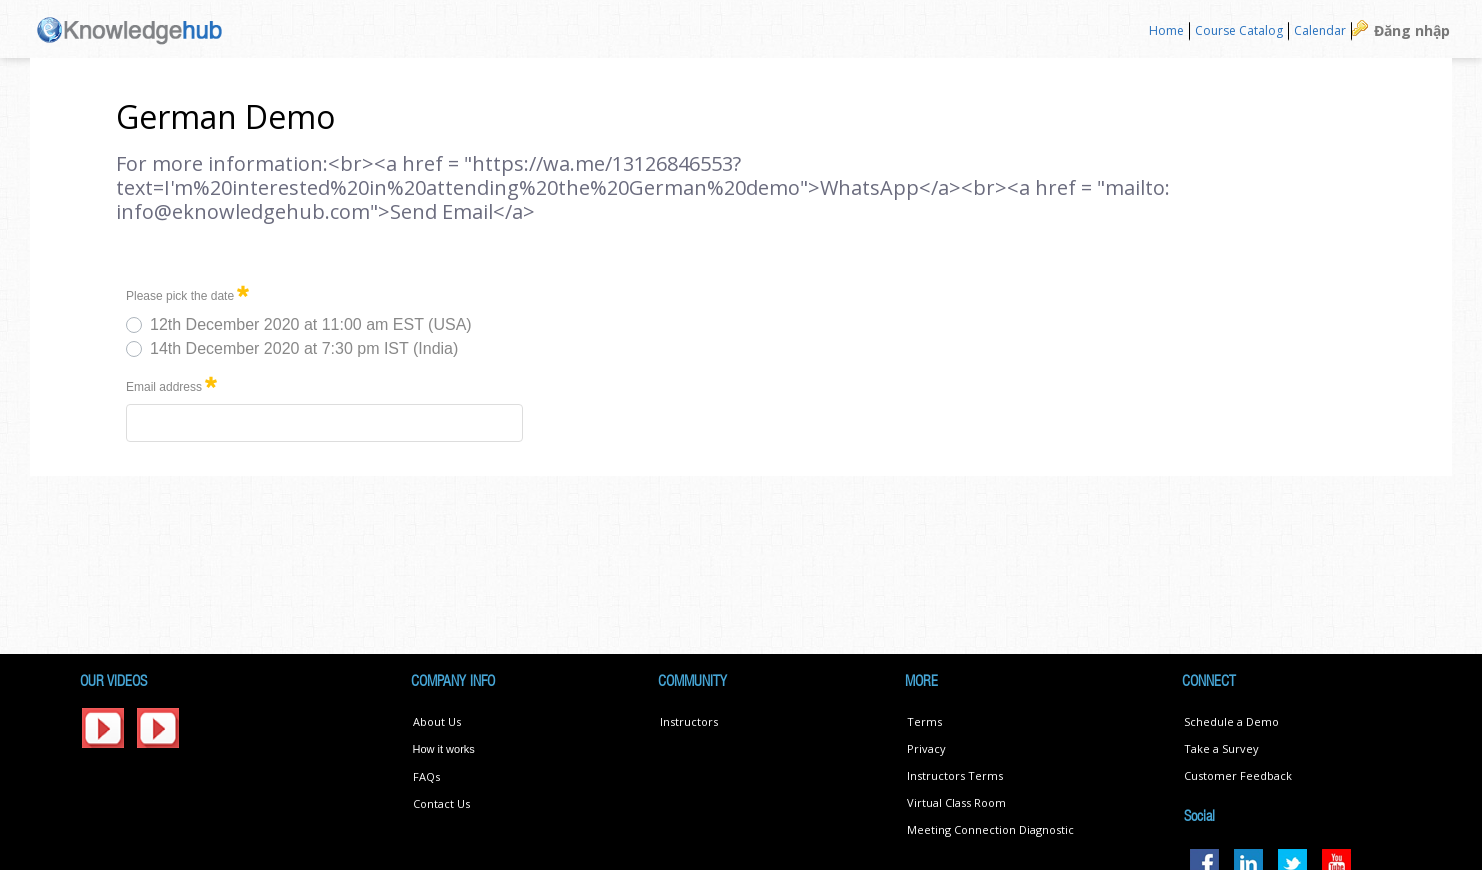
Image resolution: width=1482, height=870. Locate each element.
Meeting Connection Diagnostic (990, 829)
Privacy (926, 748)
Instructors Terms (955, 775)
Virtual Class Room (956, 802)
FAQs (426, 776)
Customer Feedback (1238, 775)
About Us (437, 721)
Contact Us (441, 803)
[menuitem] (1167, 31)
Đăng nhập (1412, 30)
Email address (171, 383)
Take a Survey (1221, 748)
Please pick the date (187, 292)
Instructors (689, 721)
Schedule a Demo (1231, 721)
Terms (924, 721)
